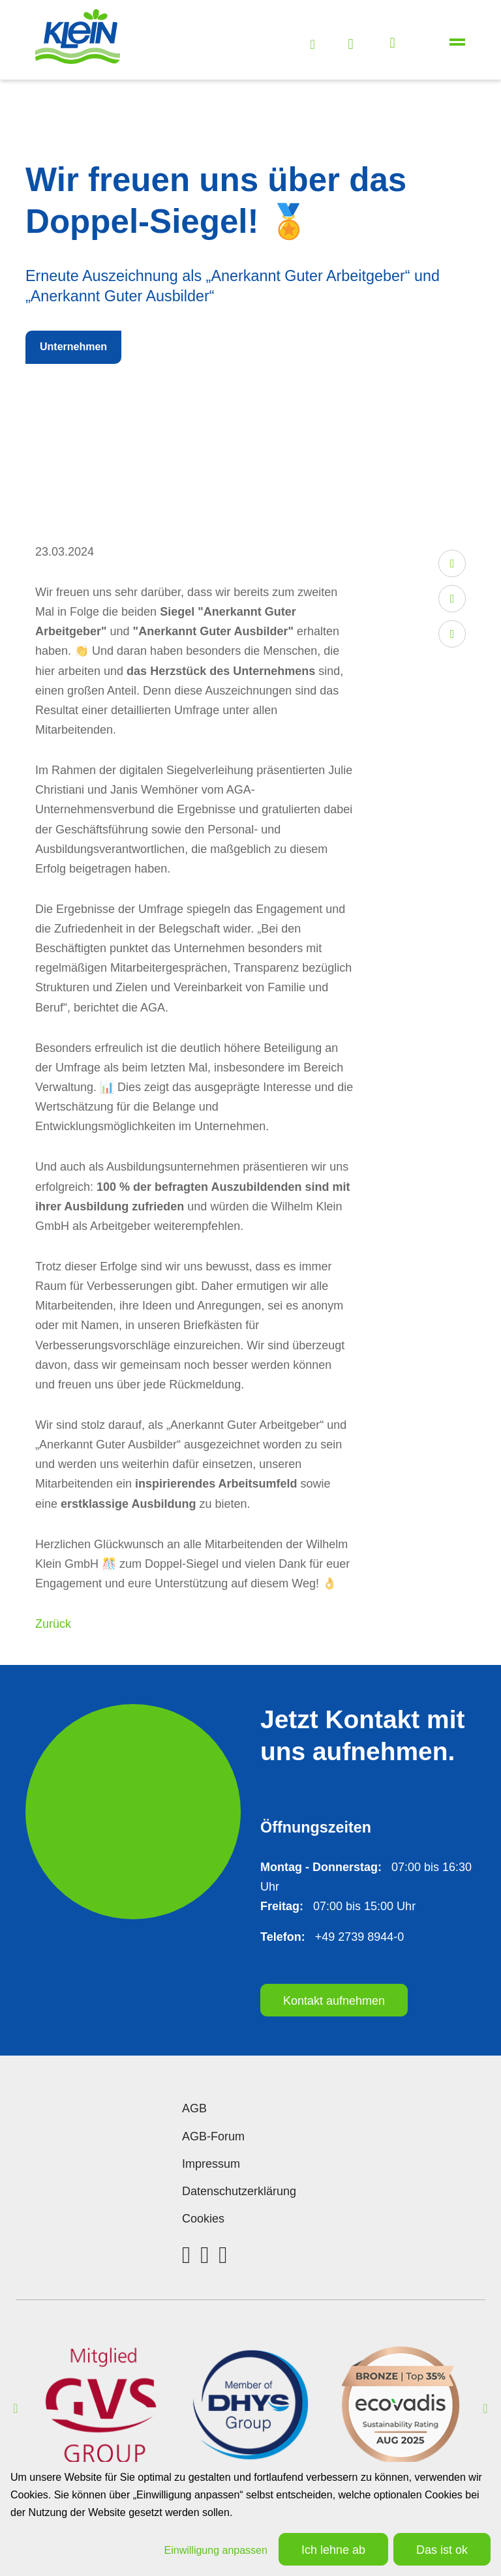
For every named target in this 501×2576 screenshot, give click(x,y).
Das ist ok (442, 2549)
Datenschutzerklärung (239, 2191)
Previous (15, 2408)
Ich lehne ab (333, 2549)
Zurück (53, 1623)
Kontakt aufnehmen (334, 2000)
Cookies (203, 2218)
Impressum (211, 2163)
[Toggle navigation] (458, 43)
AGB (194, 2108)
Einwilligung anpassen (215, 2550)
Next (485, 2408)
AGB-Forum (213, 2136)
